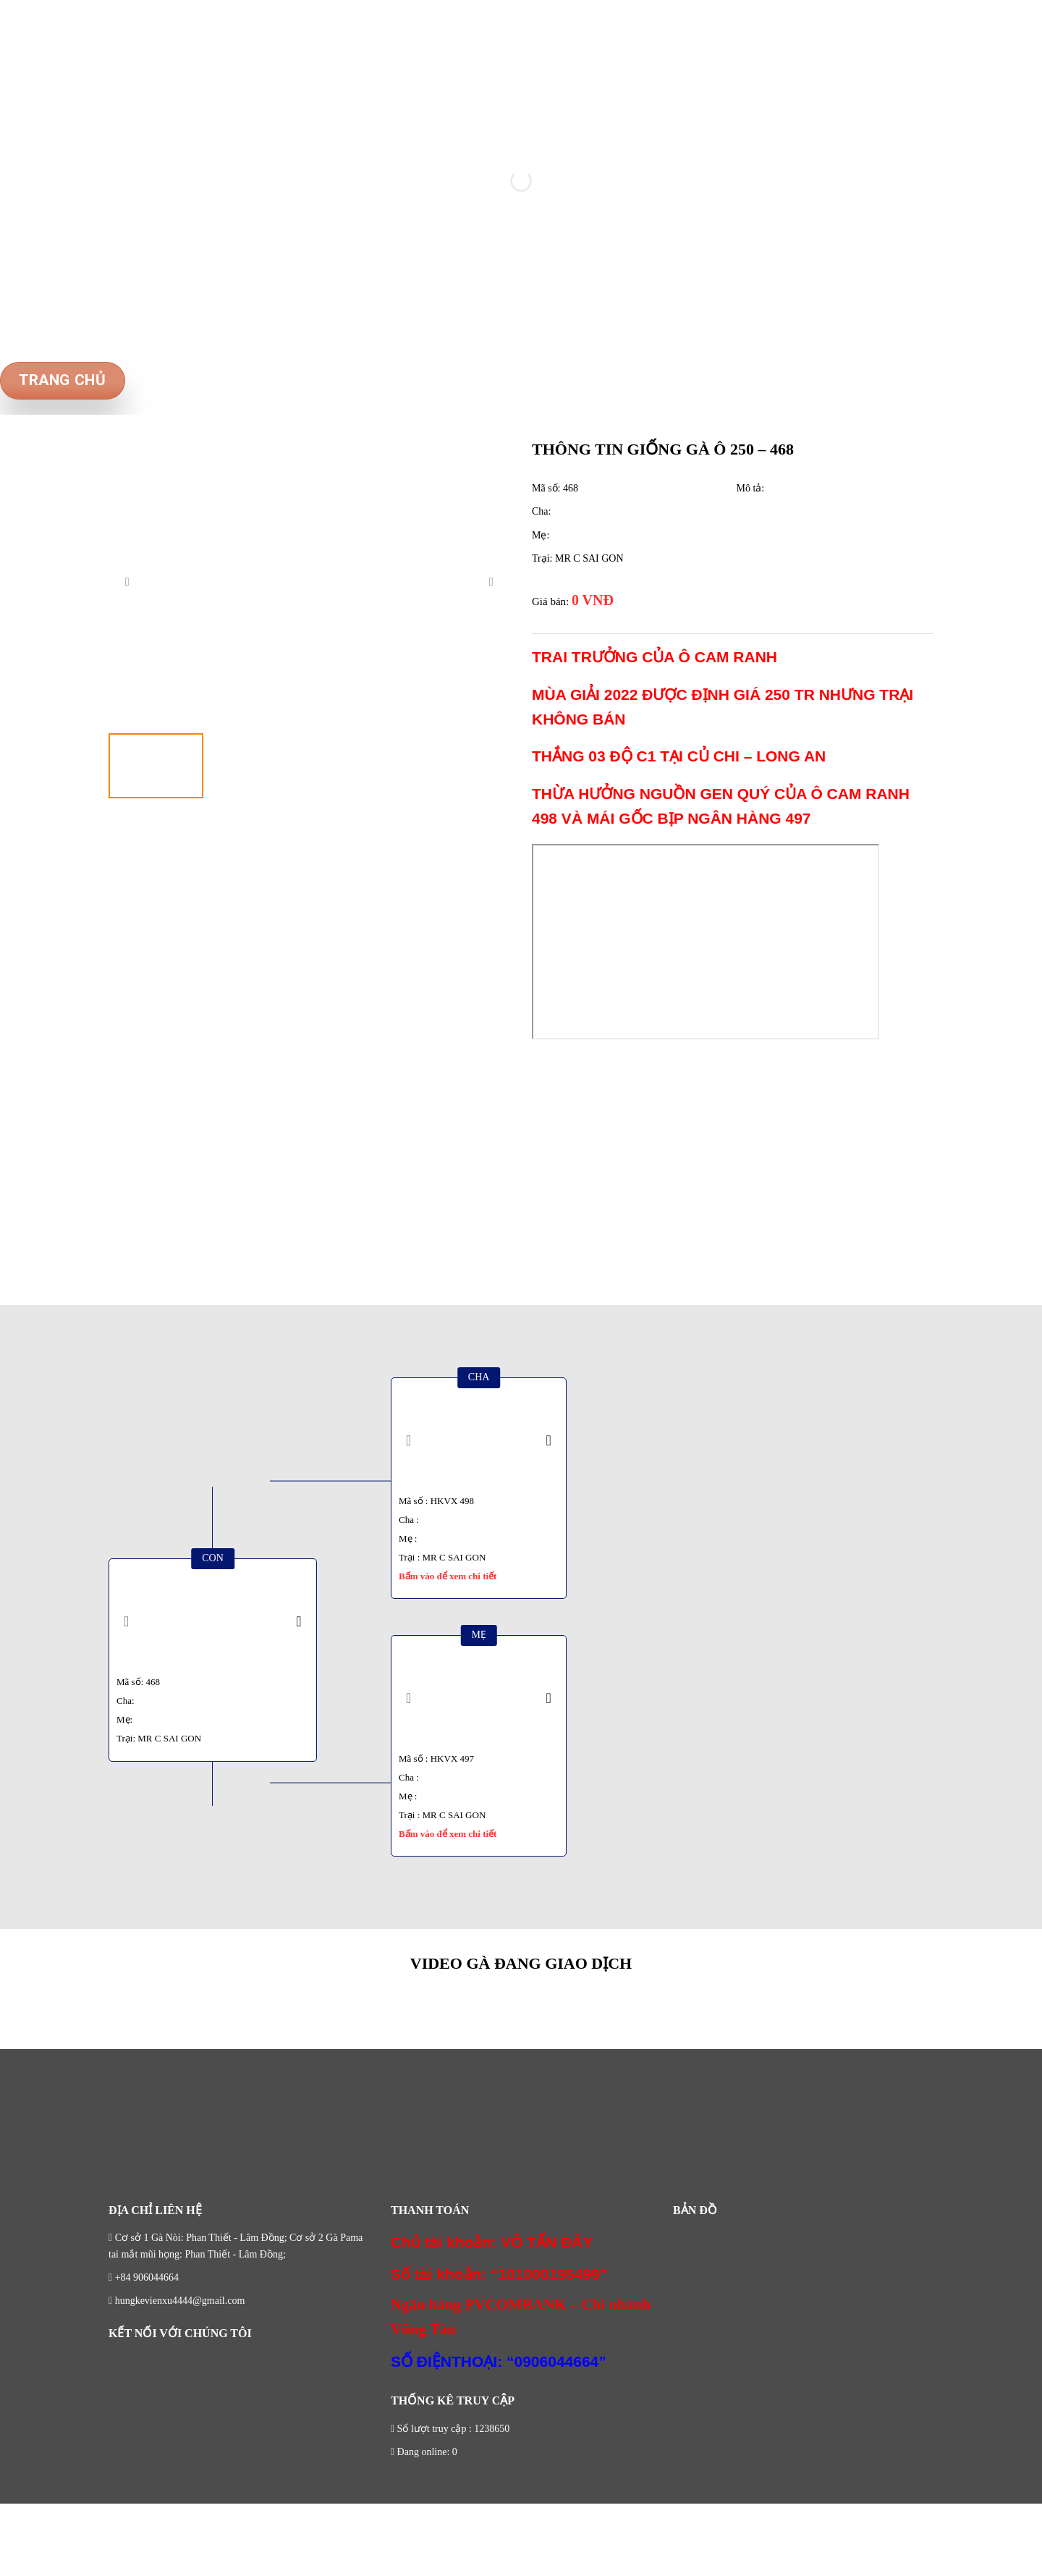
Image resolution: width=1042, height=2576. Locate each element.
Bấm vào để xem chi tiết (447, 1576)
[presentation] (127, 581)
